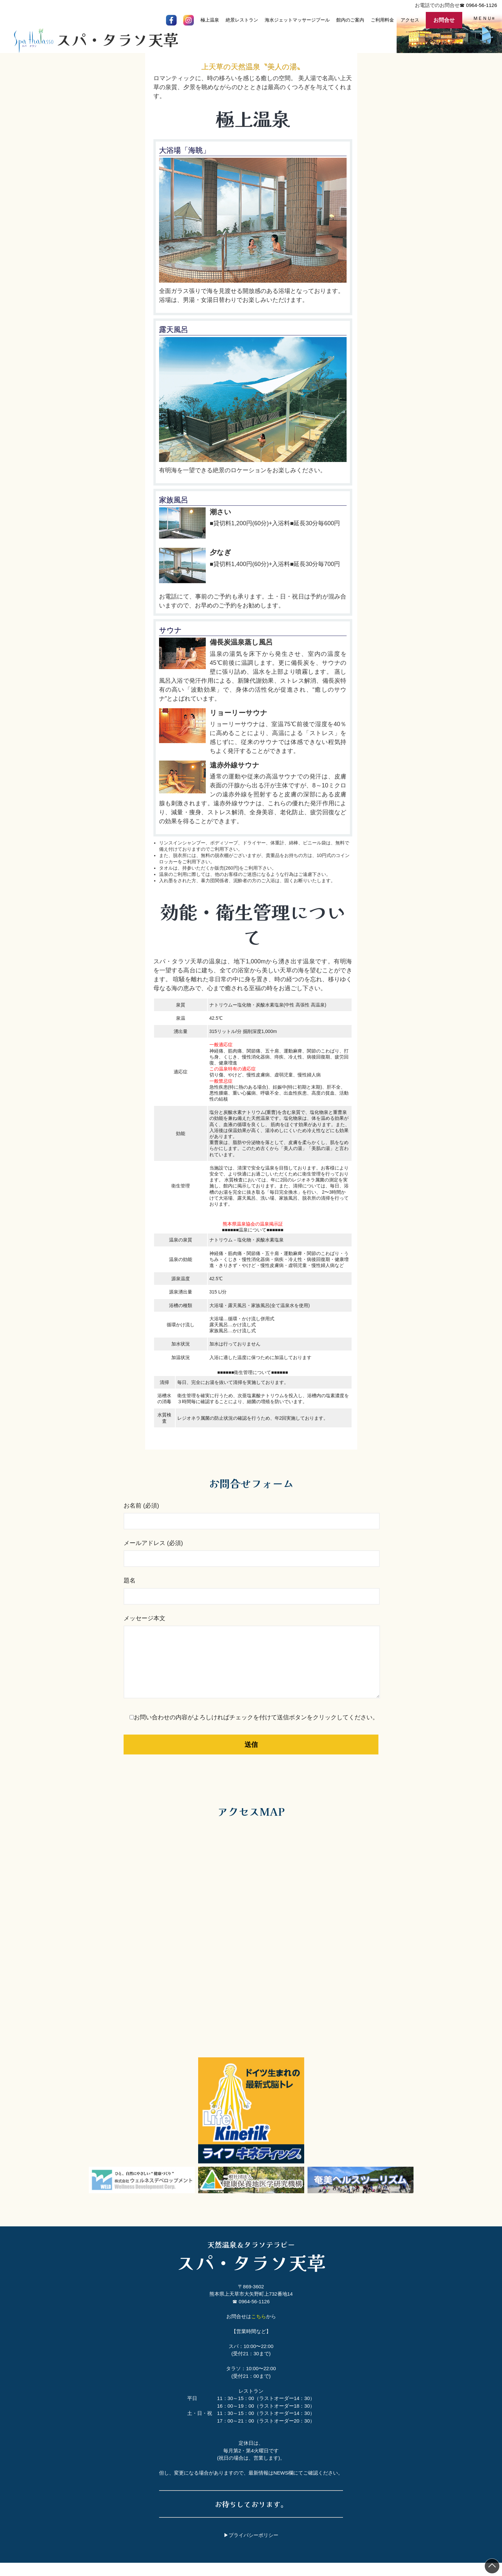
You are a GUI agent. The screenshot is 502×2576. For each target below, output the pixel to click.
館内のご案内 (350, 20)
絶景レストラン (242, 20)
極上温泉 (209, 20)
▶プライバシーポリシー (251, 2548)
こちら (258, 2329)
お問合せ (444, 20)
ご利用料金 (382, 20)
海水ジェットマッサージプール (297, 20)
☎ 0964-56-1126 (478, 5)
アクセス (410, 20)
